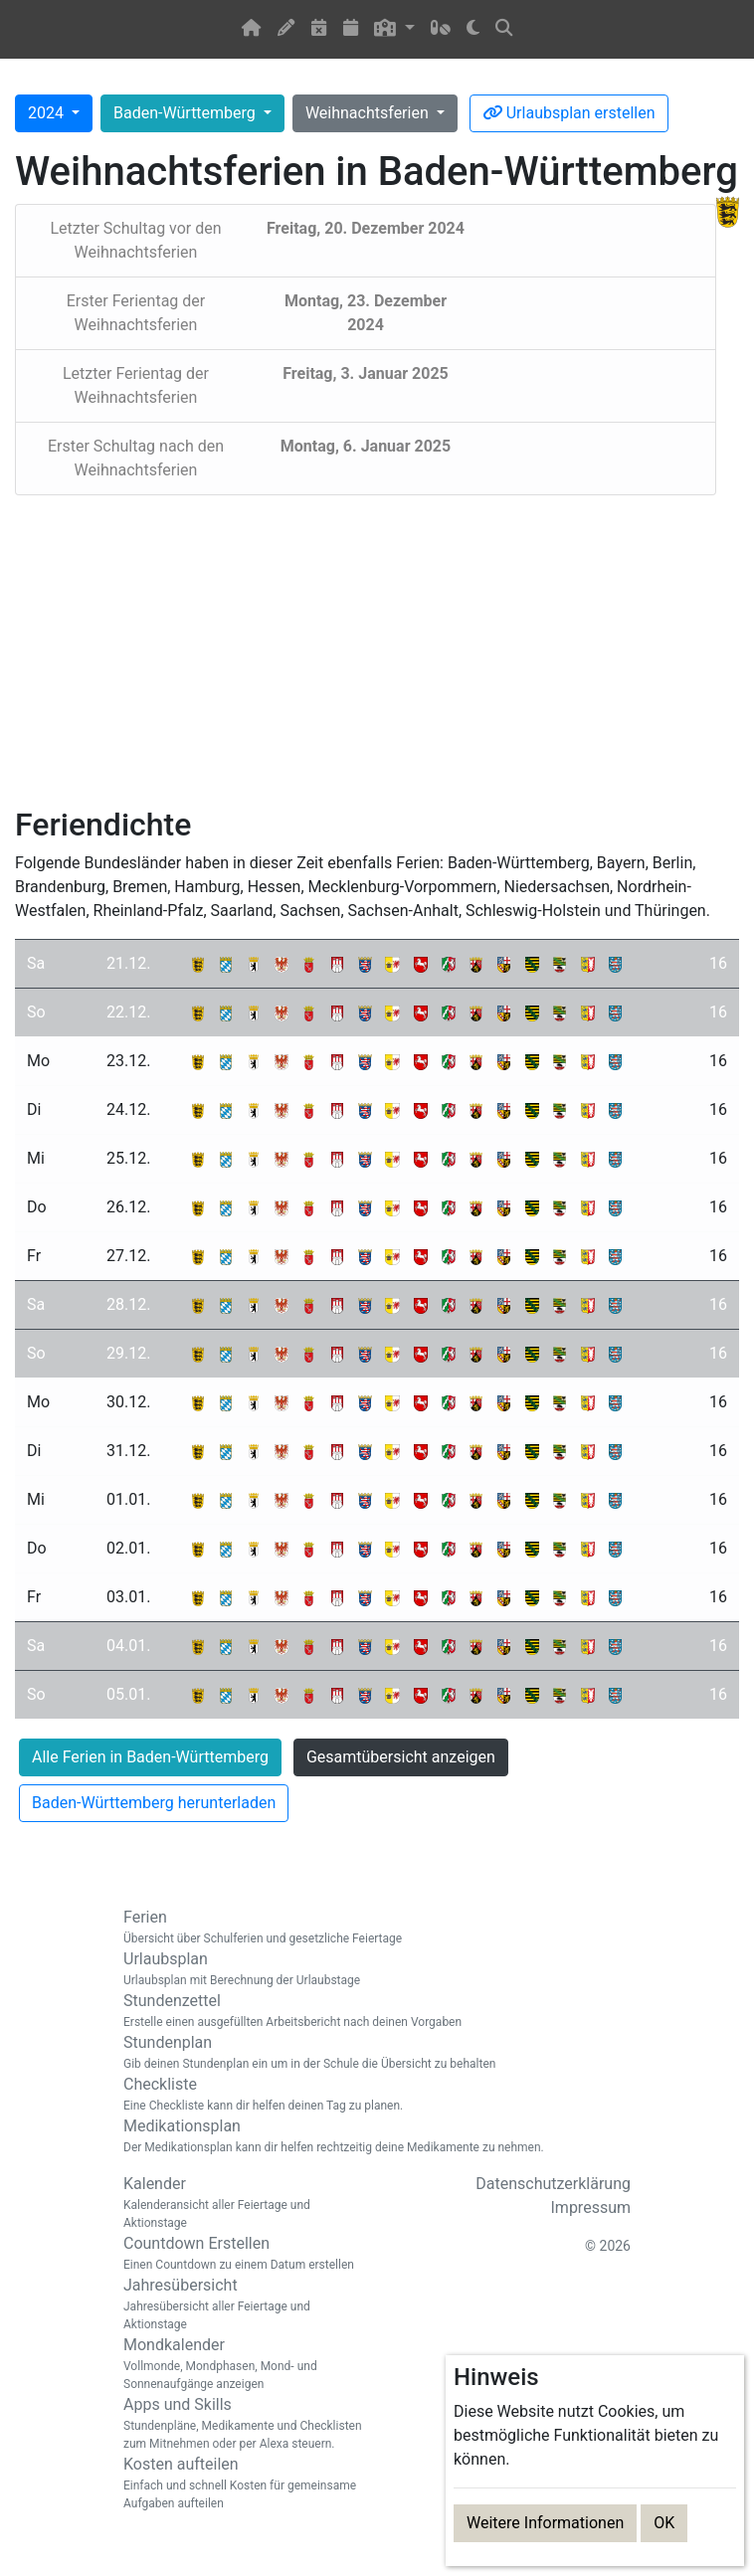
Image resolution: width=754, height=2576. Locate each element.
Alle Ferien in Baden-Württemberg (150, 1757)
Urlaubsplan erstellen (569, 112)
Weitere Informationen (545, 2522)
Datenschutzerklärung (553, 2183)
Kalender (242, 2203)
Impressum (591, 2207)
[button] (394, 29)
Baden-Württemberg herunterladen (154, 1802)
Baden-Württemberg (186, 112)
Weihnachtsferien (369, 112)
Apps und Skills (242, 2424)
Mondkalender (242, 2364)
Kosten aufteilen (242, 2483)
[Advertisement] (377, 650)
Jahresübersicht (242, 2304)
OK (664, 2522)
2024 (48, 112)
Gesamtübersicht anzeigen (400, 1757)
